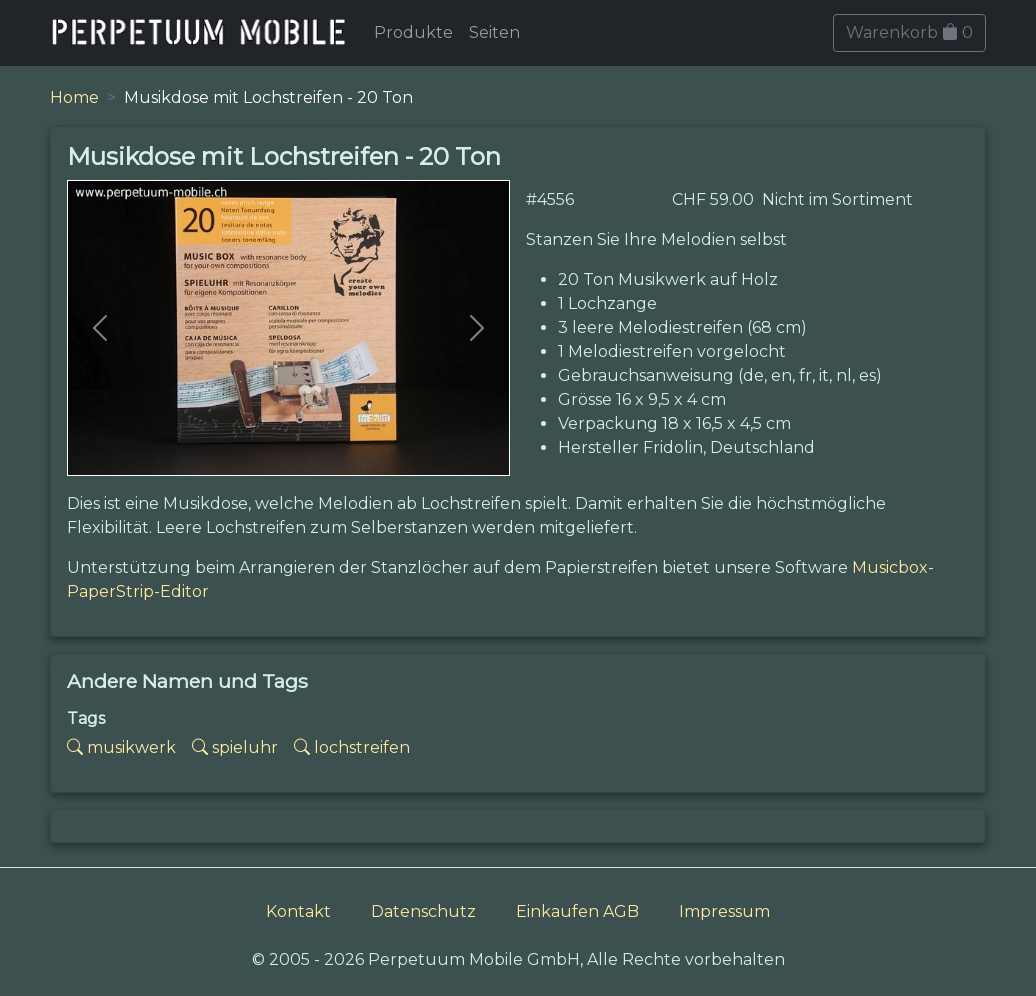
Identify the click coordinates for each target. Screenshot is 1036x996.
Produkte (413, 32)
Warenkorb (909, 32)
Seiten (494, 32)
